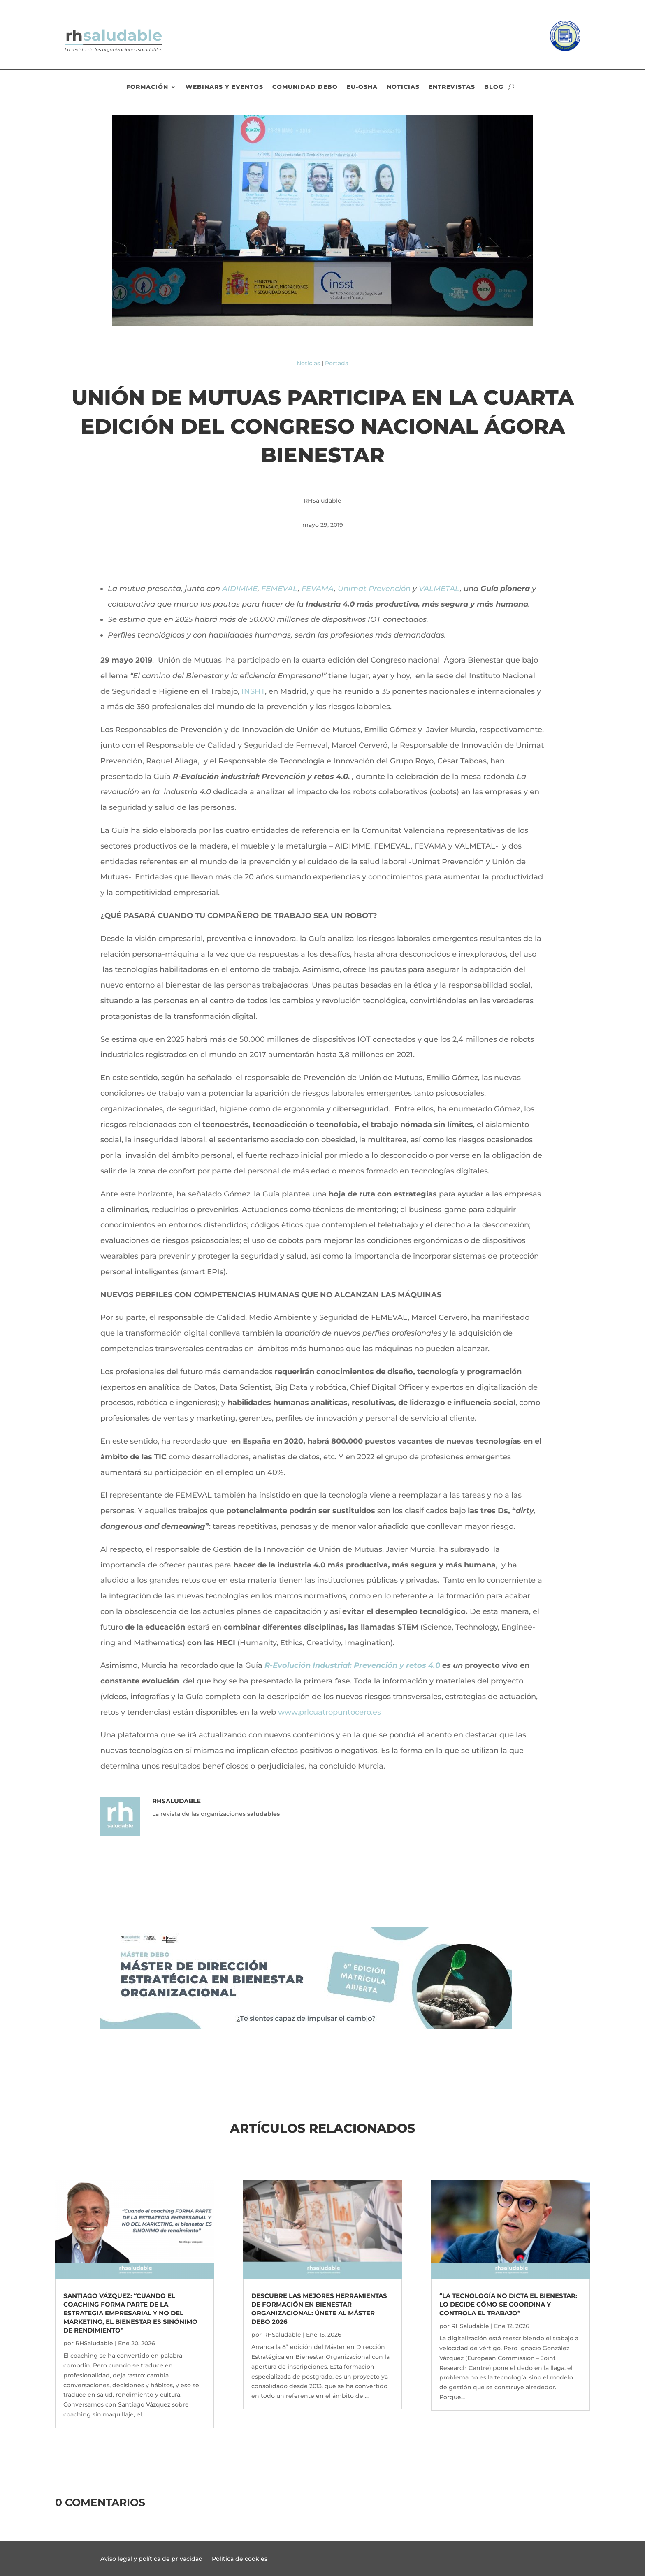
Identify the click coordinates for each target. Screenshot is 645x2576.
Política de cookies (239, 2559)
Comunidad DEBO (305, 87)
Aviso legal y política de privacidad (151, 2559)
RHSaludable (94, 2343)
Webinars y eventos (224, 87)
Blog (493, 87)
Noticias (403, 87)
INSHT (253, 691)
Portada (336, 363)
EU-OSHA (362, 87)
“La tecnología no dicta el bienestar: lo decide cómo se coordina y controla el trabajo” (508, 2304)
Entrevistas (452, 87)
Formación (147, 87)
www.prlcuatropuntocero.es (329, 1712)
